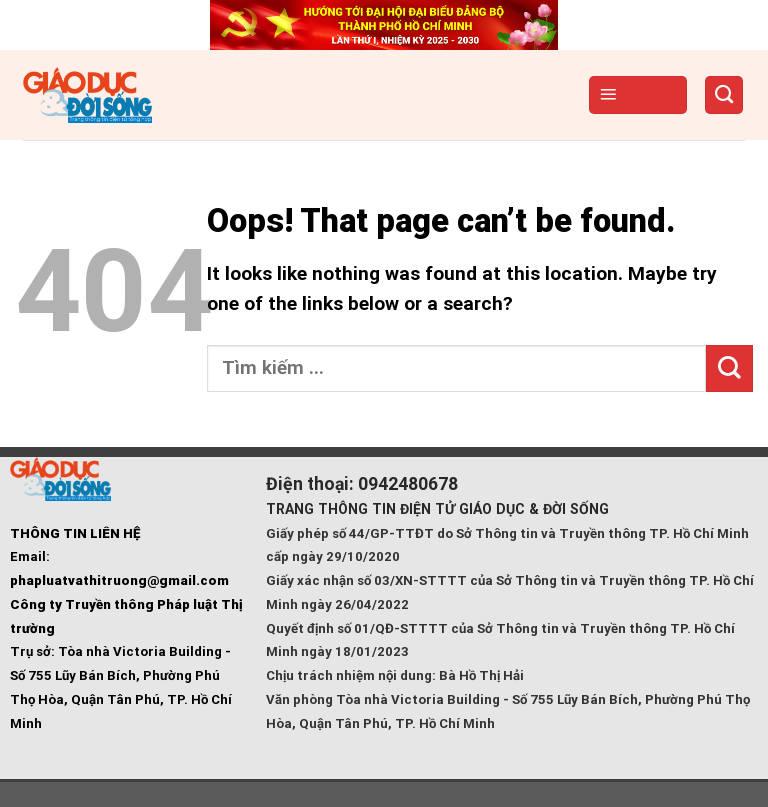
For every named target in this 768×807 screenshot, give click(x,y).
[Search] (724, 95)
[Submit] (729, 368)
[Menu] (638, 95)
